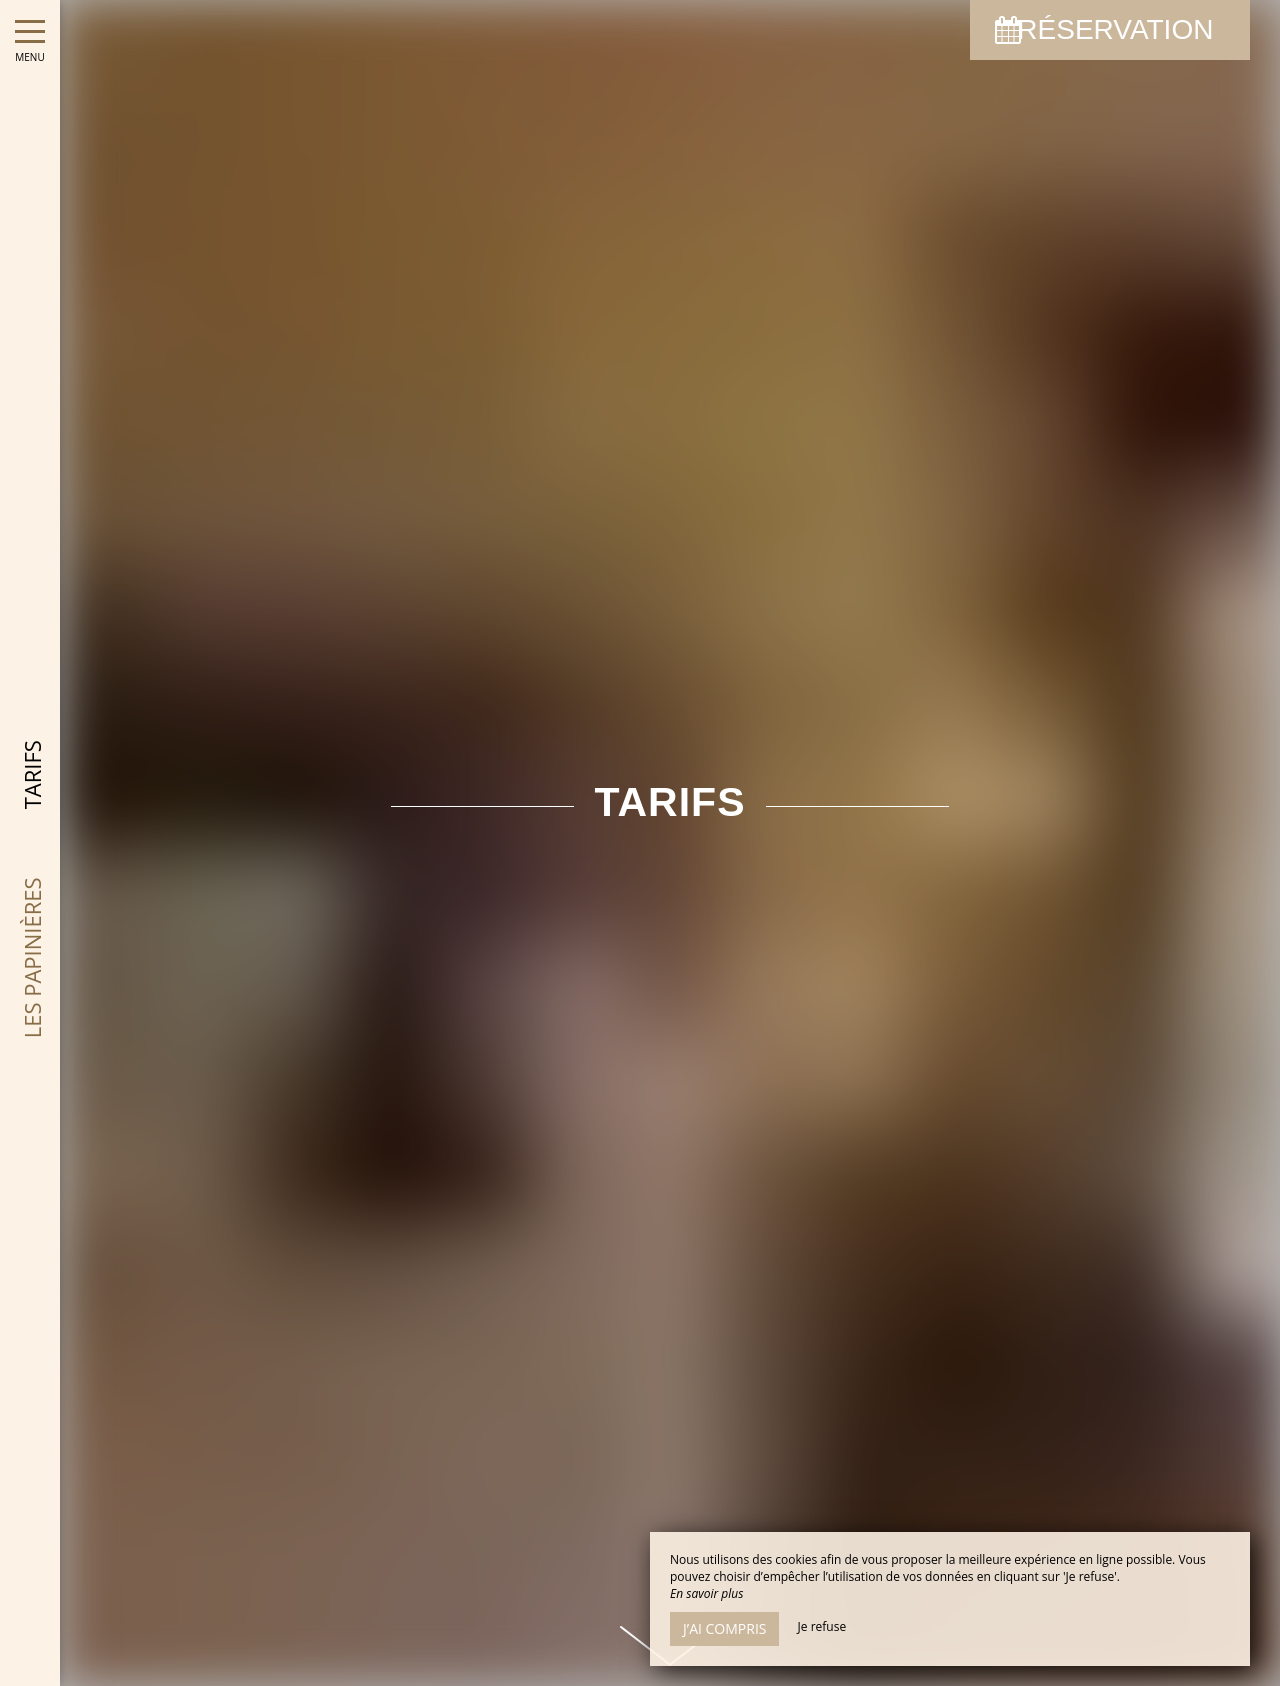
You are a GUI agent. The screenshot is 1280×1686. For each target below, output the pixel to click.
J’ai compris (724, 1628)
